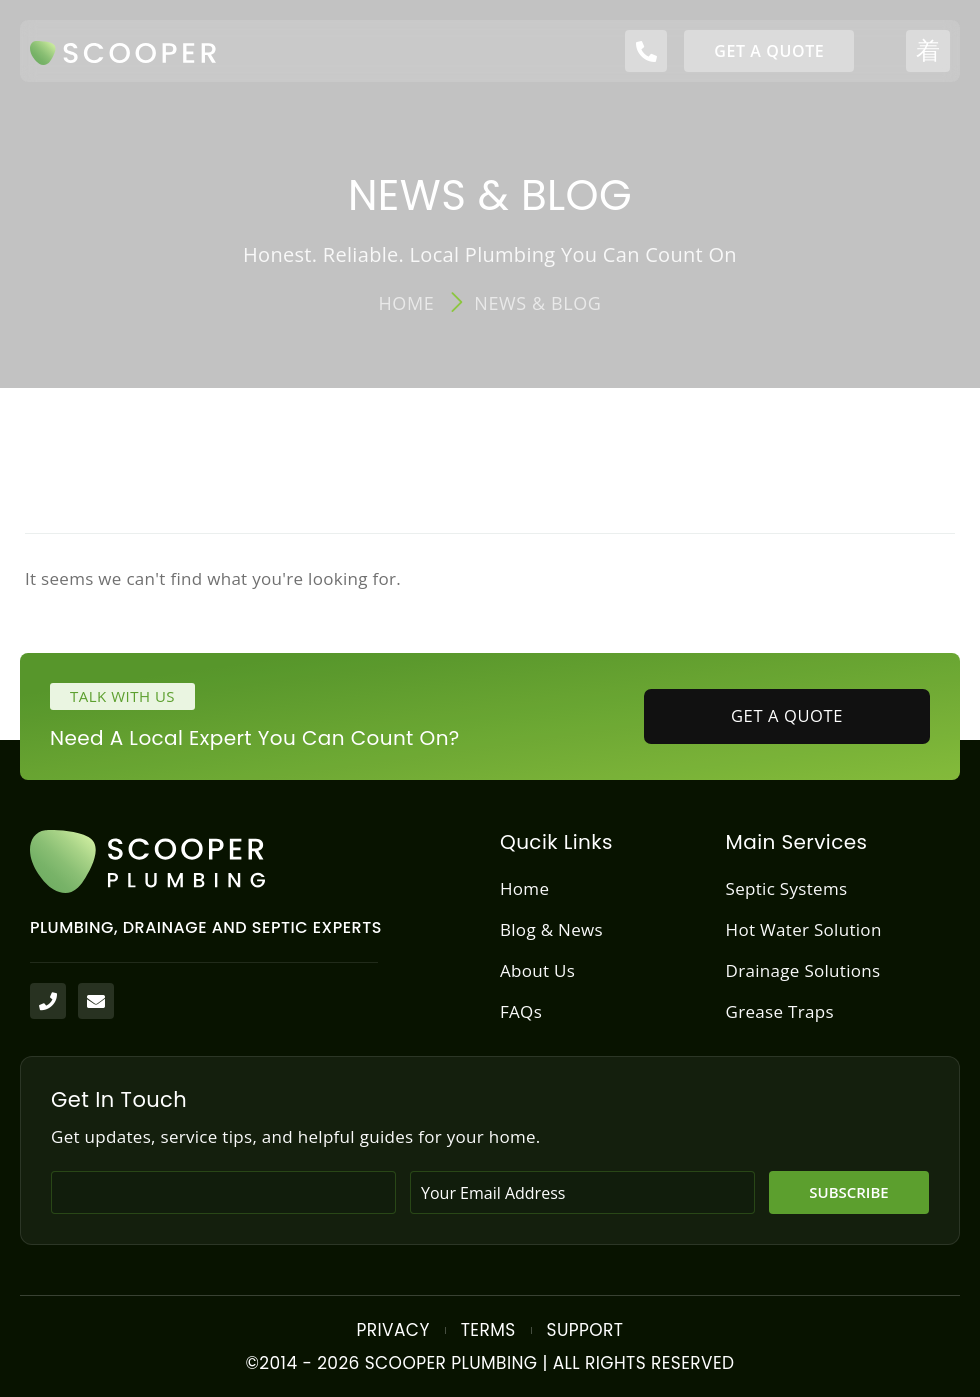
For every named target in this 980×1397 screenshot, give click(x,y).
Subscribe (848, 1192)
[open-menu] (928, 51)
